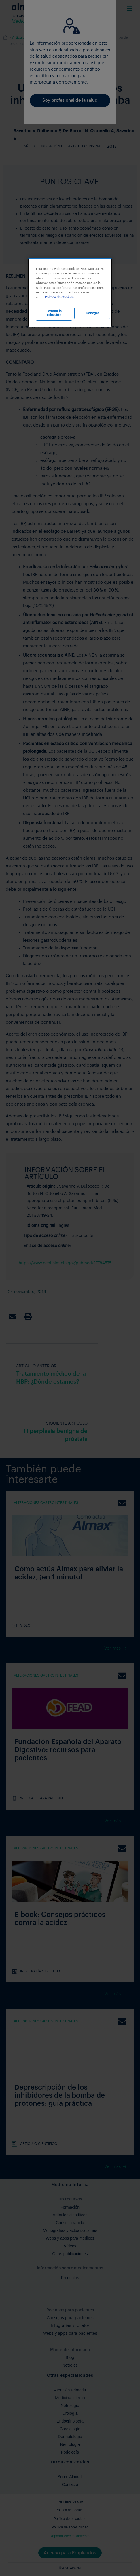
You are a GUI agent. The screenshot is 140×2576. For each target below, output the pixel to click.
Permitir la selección (54, 313)
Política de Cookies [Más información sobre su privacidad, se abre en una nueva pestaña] (59, 297)
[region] (70, 293)
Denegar (92, 313)
